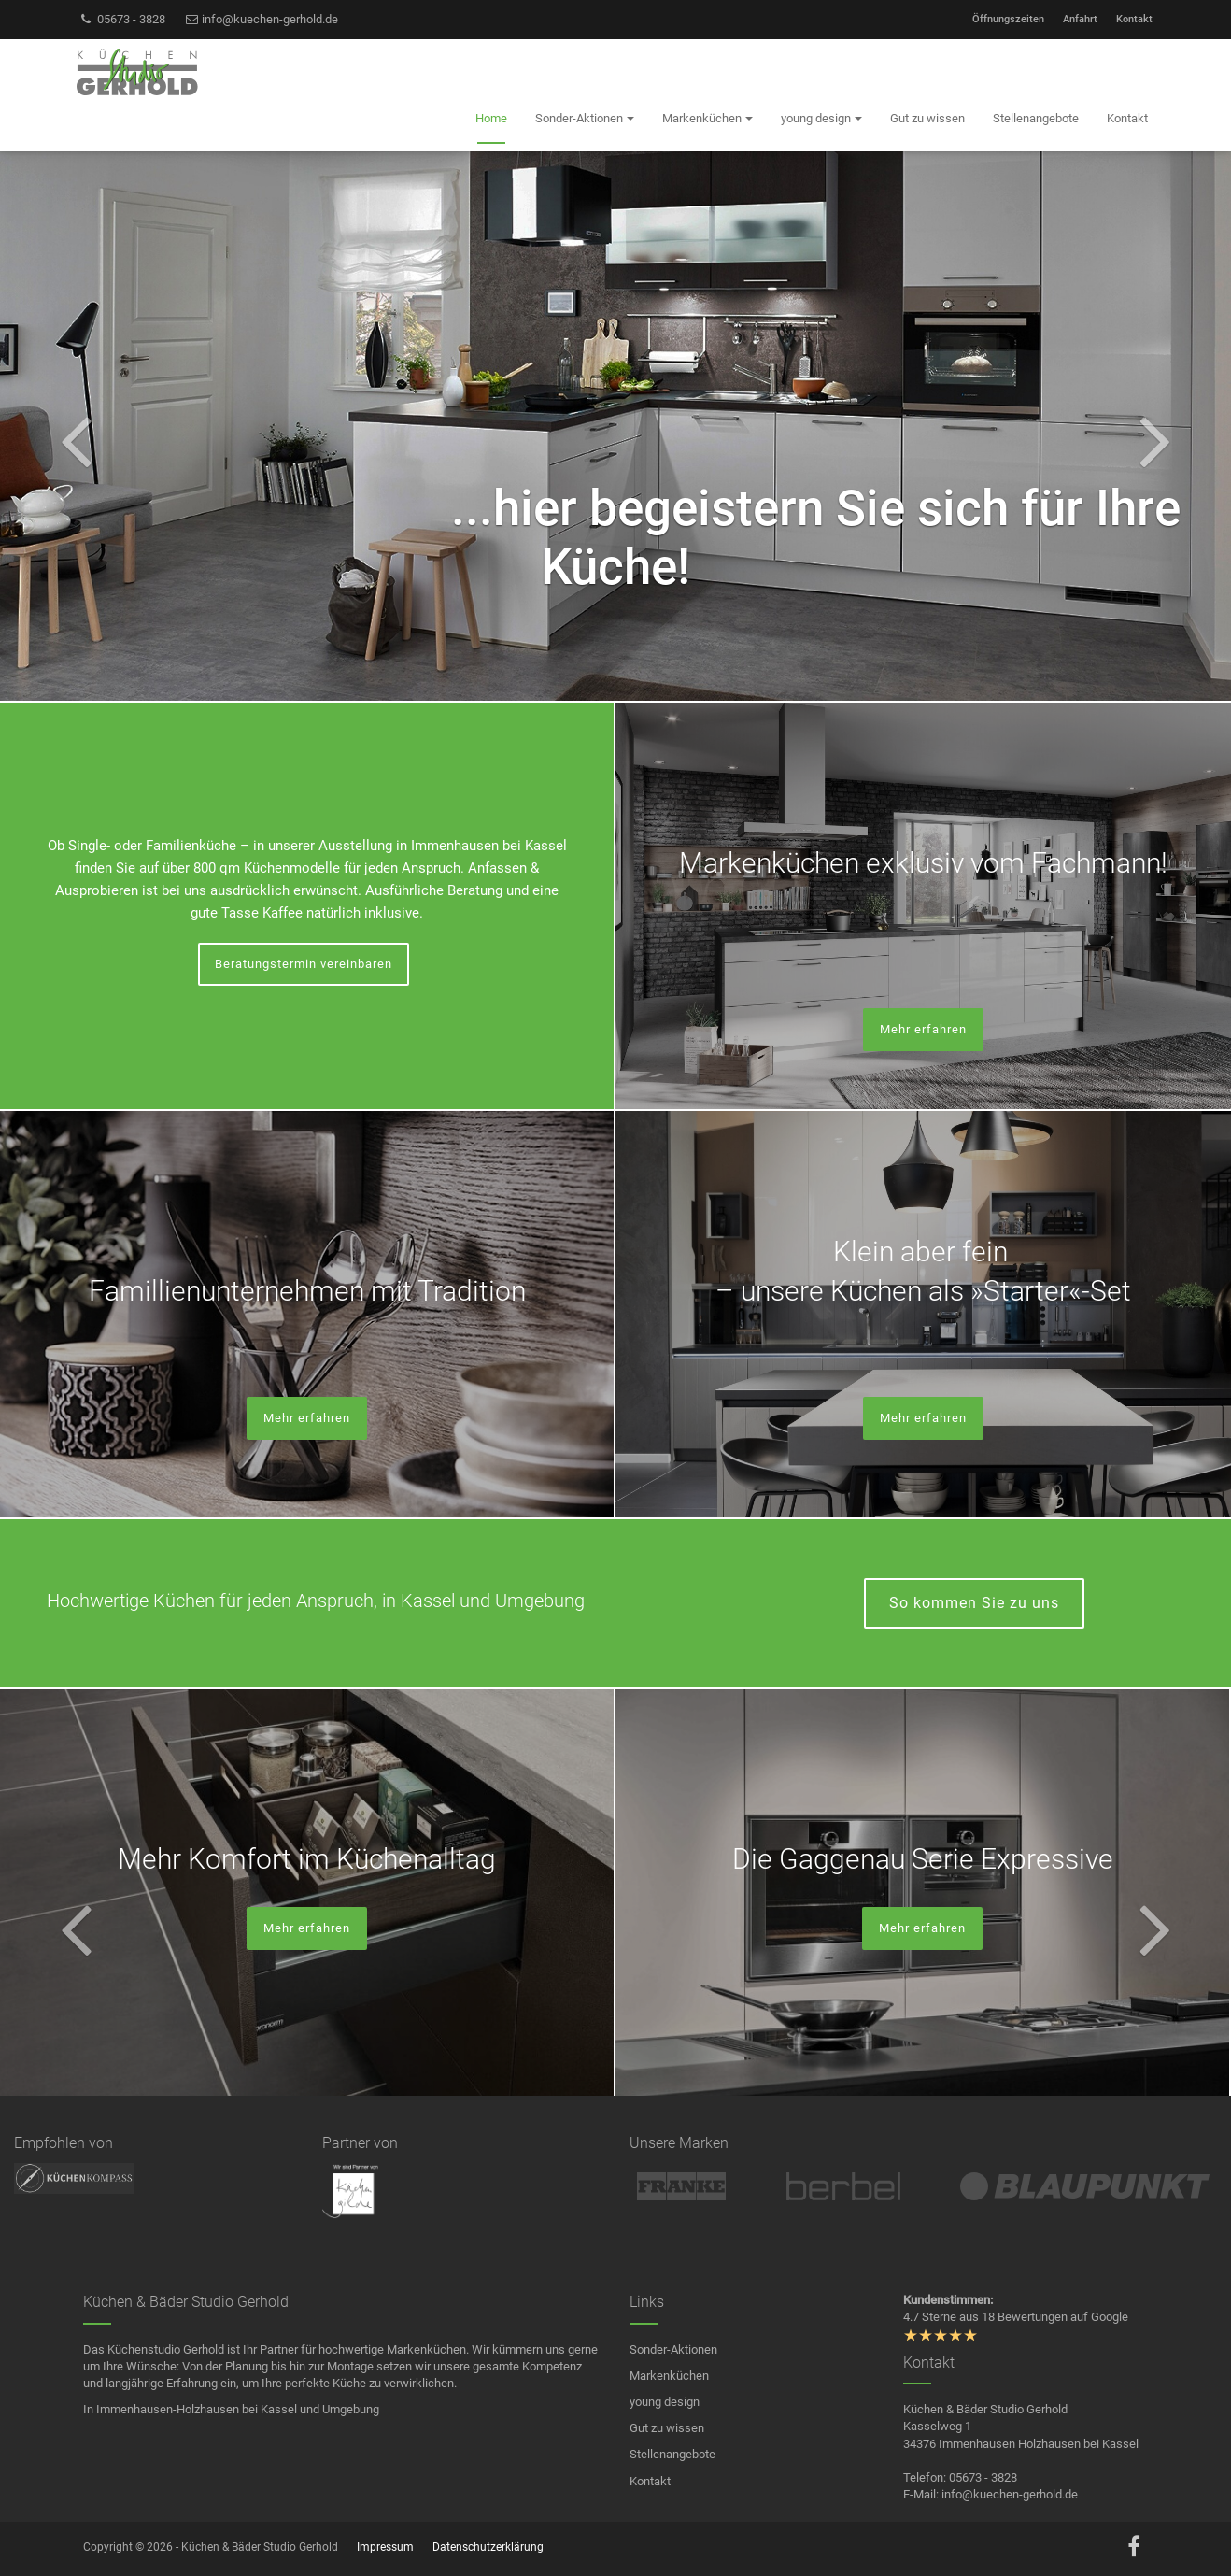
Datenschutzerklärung (488, 2547)
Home (491, 118)
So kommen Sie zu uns (974, 1603)
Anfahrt (1080, 19)
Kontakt (1134, 19)
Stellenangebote (672, 2454)
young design (665, 2402)
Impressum (385, 2547)
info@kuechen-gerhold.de (261, 19)
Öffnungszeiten (1008, 19)
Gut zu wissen (667, 2428)
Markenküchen (669, 2376)
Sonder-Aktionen (673, 2349)
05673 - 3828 (121, 19)
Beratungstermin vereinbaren (303, 964)
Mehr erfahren (923, 1029)
